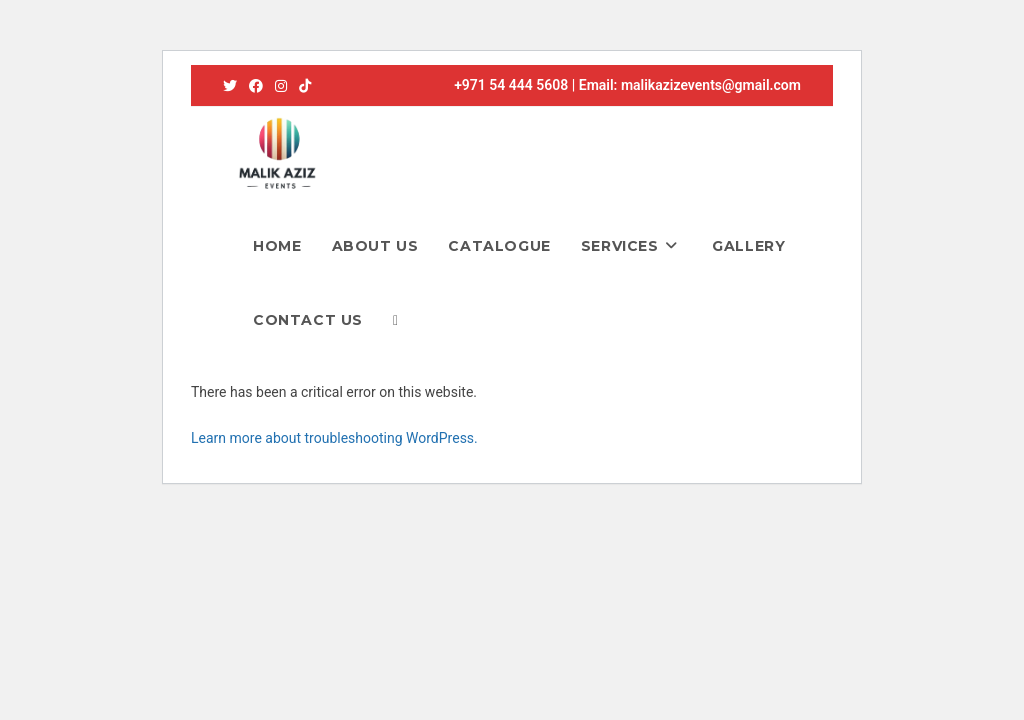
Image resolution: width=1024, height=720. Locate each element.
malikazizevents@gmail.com (711, 85)
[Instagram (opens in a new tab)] (281, 86)
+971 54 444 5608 (511, 85)
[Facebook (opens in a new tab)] (256, 86)
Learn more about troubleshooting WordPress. (334, 438)
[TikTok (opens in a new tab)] (305, 86)
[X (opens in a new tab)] (233, 86)
